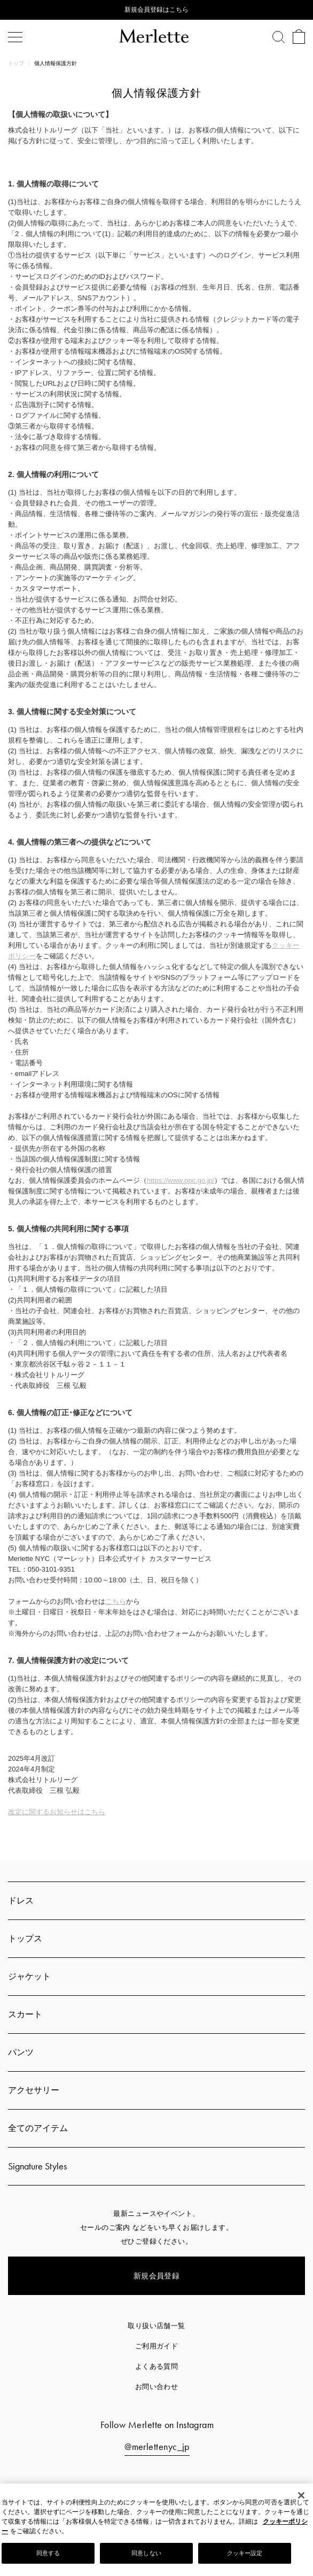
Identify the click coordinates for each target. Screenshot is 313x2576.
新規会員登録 (157, 2275)
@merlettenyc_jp (157, 2446)
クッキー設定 (245, 2553)
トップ (17, 63)
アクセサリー (33, 2090)
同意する (48, 2553)
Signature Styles (37, 2166)
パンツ (21, 2052)
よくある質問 (156, 2366)
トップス (25, 1938)
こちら (115, 1601)
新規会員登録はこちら (156, 9)
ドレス (21, 1900)
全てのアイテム (38, 2128)
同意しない (146, 2553)
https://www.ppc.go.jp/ (180, 1180)
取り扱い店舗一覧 (156, 2325)
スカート (25, 2014)
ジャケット (29, 1976)
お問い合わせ (156, 2386)
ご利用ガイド (156, 2346)
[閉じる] (301, 2495)
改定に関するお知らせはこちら (56, 1812)
